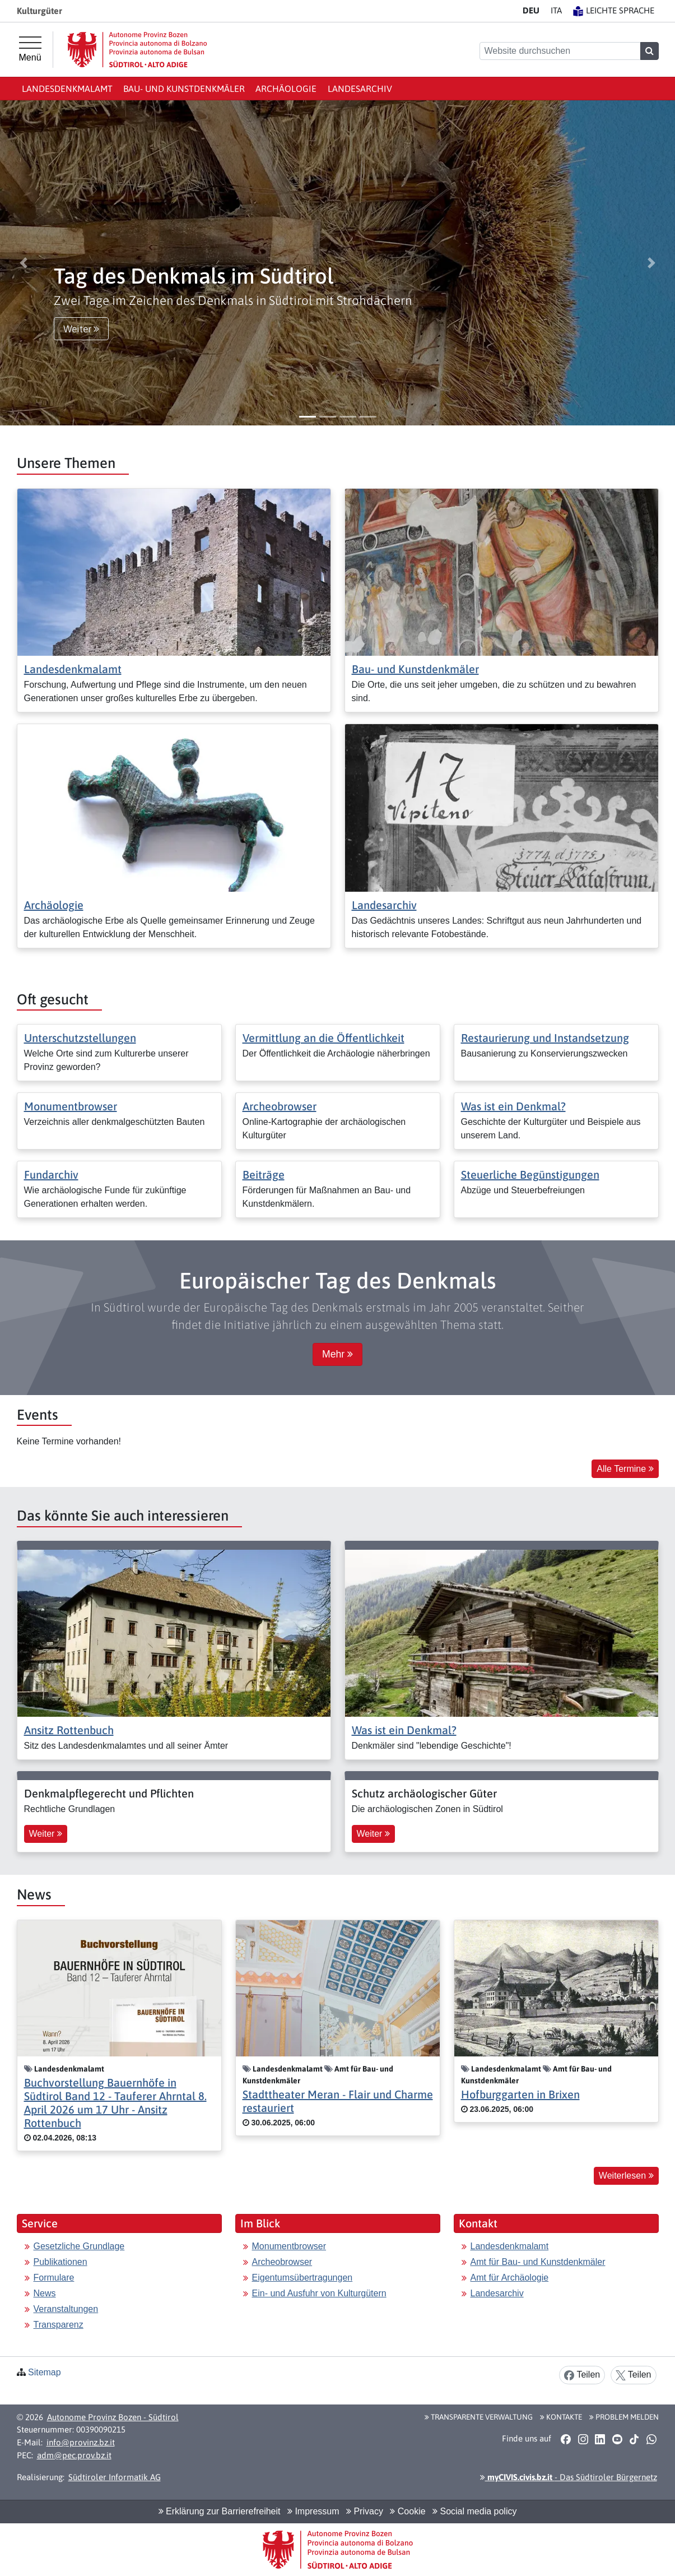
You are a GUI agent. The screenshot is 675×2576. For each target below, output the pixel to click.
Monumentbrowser (70, 1106)
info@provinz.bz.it (80, 2442)
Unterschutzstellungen (80, 1037)
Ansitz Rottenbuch (69, 1729)
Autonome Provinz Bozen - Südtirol (113, 2417)
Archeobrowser (279, 1106)
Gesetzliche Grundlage (79, 2246)
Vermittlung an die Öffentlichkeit (323, 1037)
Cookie (407, 2511)
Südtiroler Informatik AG (114, 2477)
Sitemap (44, 2372)
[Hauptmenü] (30, 49)
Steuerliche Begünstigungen (530, 1174)
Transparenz (58, 2324)
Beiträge (264, 1174)
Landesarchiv (360, 89)
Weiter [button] (81, 329)
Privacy (364, 2511)
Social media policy (474, 2511)
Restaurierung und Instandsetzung (545, 1037)
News (45, 2293)
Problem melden (624, 2416)
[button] (23, 262)
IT (556, 10)
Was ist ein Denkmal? (513, 1106)
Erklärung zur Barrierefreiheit (220, 2511)
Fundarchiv (51, 1174)
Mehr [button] (337, 1354)
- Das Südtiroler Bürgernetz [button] (568, 2477)
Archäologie (285, 89)
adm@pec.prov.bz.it (74, 2455)
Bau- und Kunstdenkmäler (184, 89)
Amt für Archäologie (510, 2277)
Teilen (582, 2375)
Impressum (313, 2511)
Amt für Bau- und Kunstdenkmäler (538, 2262)
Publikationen (60, 2262)
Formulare (54, 2277)
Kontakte (561, 2416)
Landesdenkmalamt (67, 89)
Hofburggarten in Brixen (520, 2094)
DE (531, 10)
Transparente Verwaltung (479, 2416)
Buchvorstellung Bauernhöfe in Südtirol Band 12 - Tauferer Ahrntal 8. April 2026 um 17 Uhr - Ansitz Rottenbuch (115, 2102)
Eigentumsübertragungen (302, 2277)
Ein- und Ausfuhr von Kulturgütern (319, 2293)
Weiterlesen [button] (626, 2175)
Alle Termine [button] (625, 1469)
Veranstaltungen (66, 2309)
